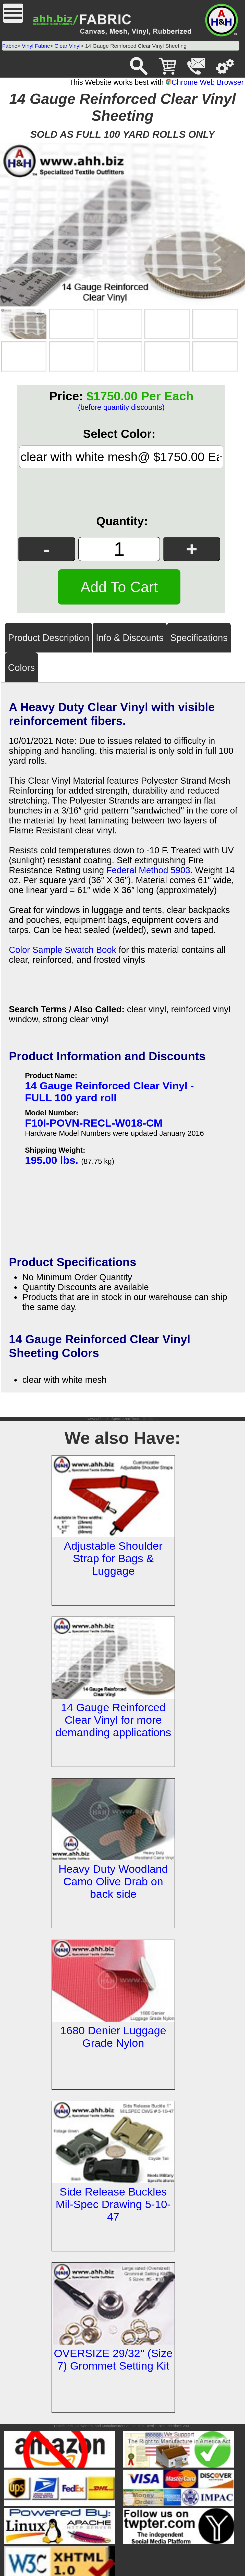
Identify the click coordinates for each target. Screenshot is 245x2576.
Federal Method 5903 (148, 870)
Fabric (9, 46)
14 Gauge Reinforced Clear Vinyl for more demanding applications (113, 1720)
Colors (21, 667)
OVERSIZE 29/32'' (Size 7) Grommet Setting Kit (113, 2359)
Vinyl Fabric (36, 46)
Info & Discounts (130, 638)
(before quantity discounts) (121, 407)
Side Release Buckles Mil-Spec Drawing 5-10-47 (113, 2204)
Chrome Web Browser (205, 82)
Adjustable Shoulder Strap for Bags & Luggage (113, 1558)
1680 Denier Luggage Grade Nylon (113, 2036)
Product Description (48, 638)
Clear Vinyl (68, 46)
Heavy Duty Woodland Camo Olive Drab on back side (113, 1881)
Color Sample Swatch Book (62, 950)
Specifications (199, 638)
